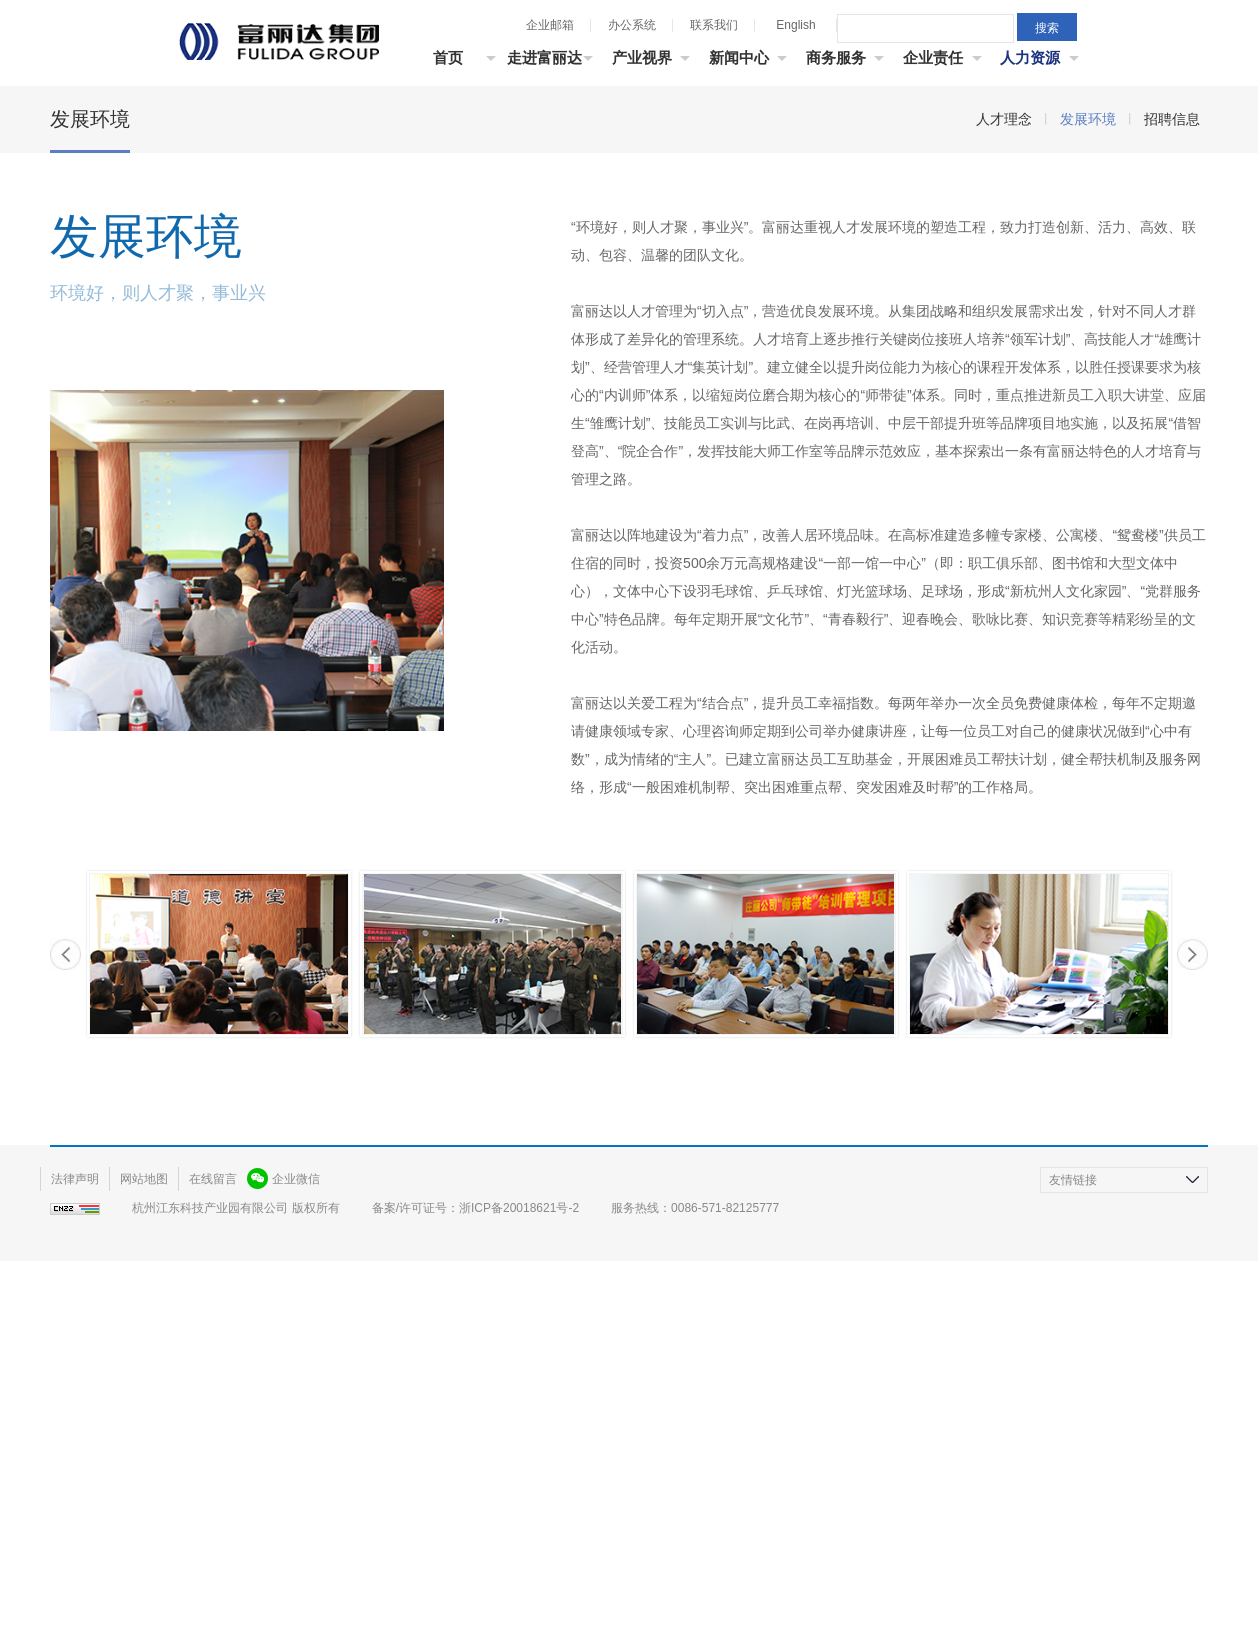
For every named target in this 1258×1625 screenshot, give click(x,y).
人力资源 (1030, 57)
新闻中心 (739, 57)
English (795, 25)
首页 (448, 57)
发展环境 (1088, 403)
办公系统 (632, 25)
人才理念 (1004, 403)
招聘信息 (1172, 403)
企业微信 (296, 1463)
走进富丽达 (544, 57)
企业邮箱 (550, 25)
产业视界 (642, 57)
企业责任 (933, 57)
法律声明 (75, 1463)
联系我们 (714, 25)
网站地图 (144, 1463)
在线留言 (213, 1463)
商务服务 (836, 57)
